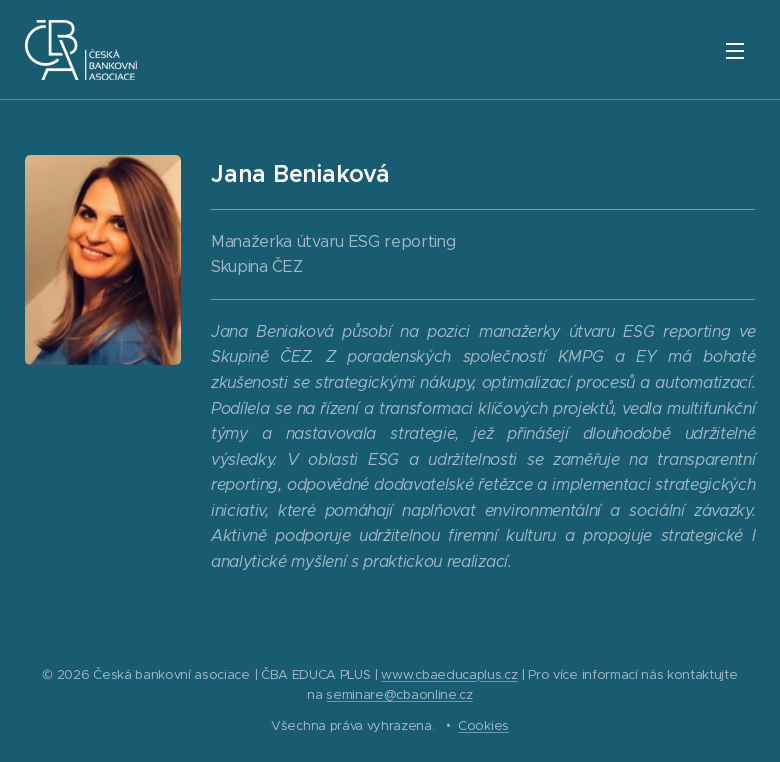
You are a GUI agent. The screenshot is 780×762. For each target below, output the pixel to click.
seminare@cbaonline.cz (399, 694)
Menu (735, 51)
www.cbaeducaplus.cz (449, 674)
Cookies (483, 725)
